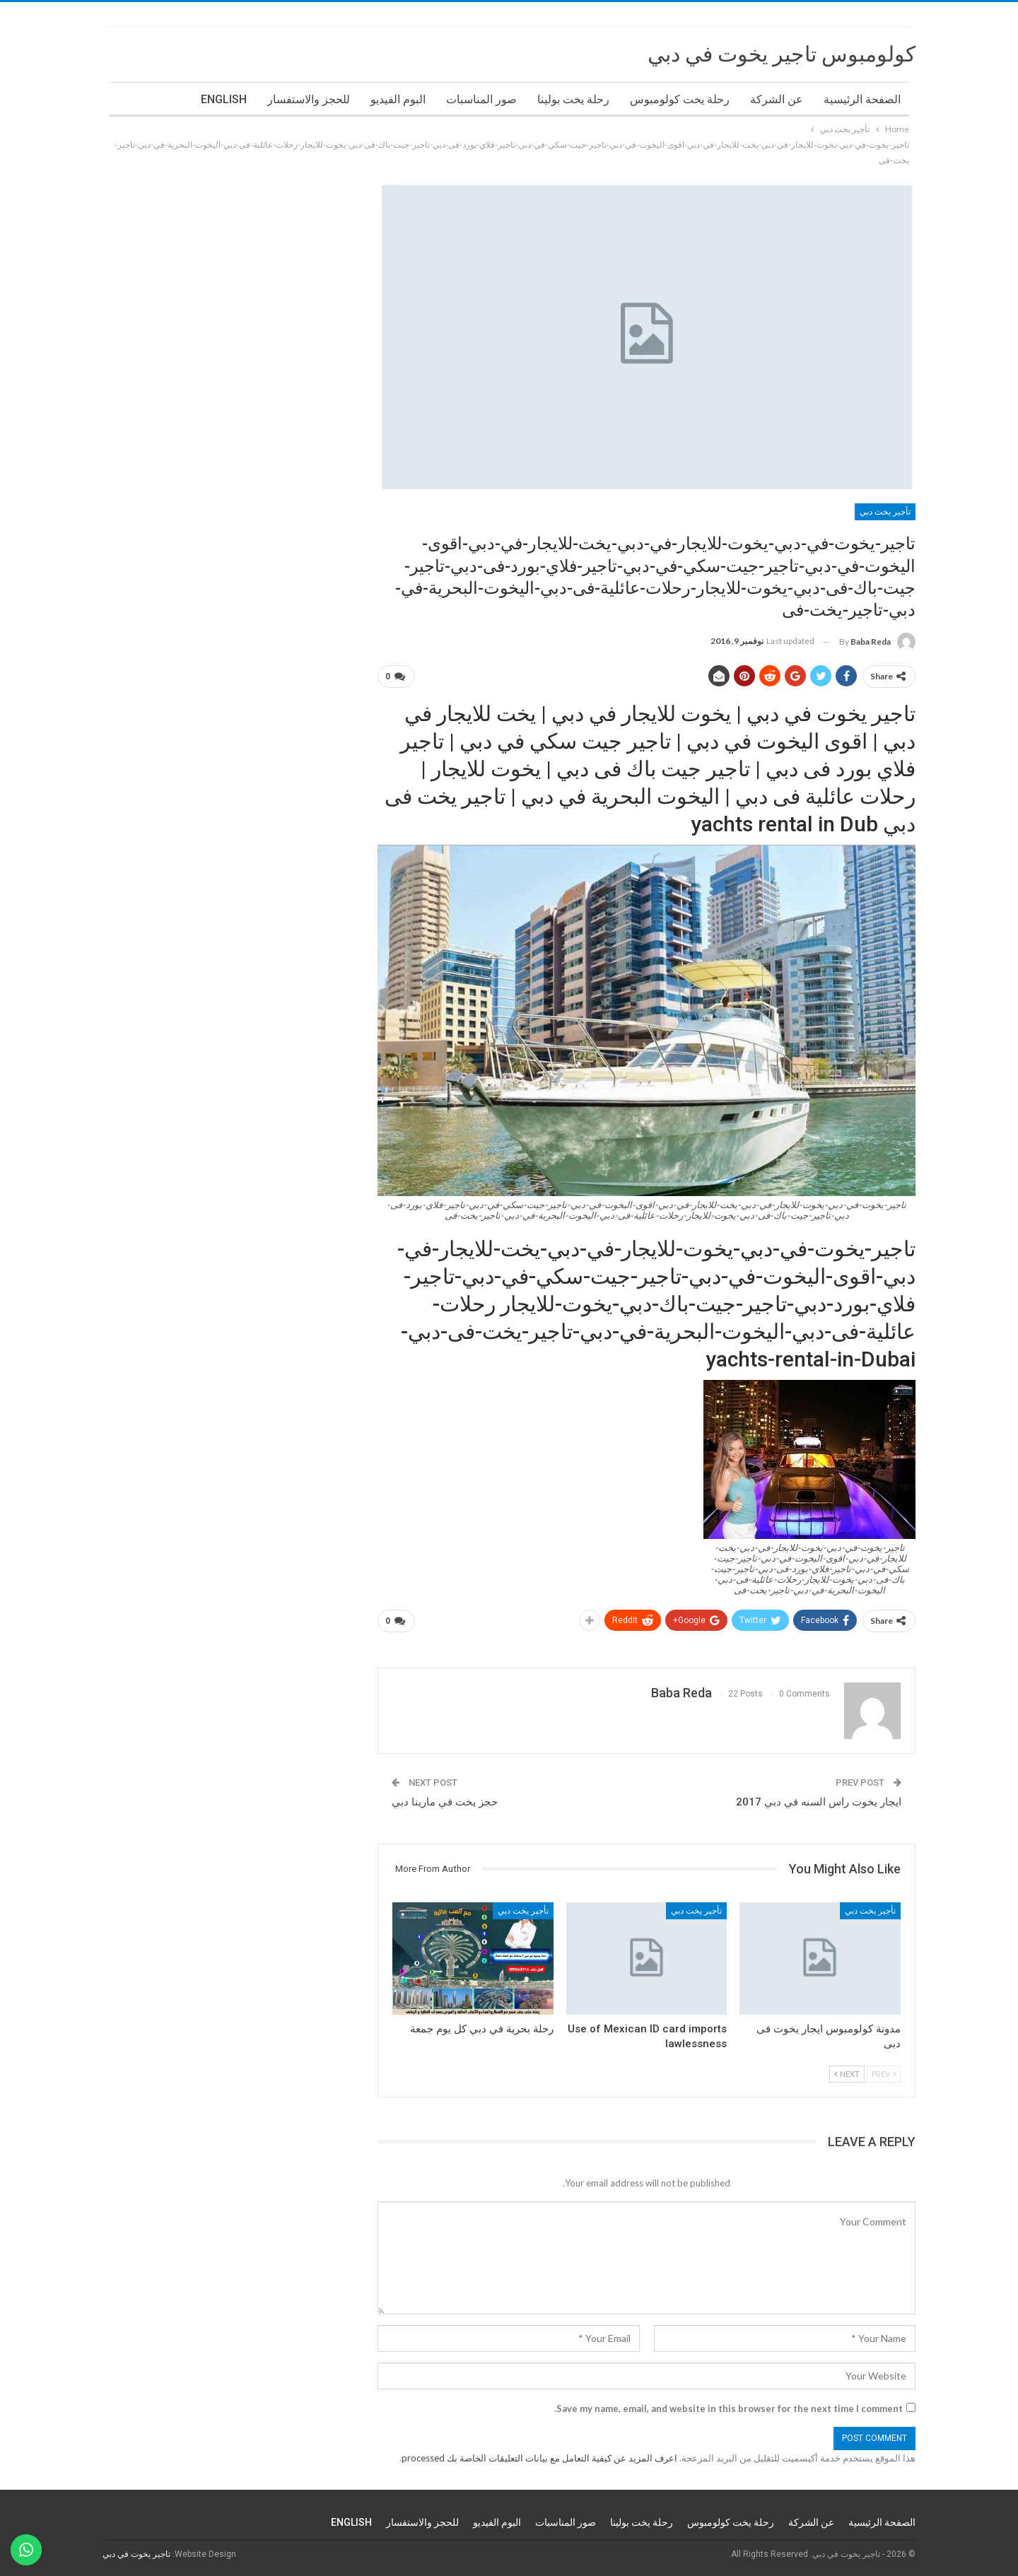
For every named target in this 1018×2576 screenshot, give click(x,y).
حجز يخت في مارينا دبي (445, 1802)
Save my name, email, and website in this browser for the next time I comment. (728, 2408)
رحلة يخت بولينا (573, 99)
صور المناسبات (481, 99)
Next (847, 2073)
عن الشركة (776, 99)
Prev (884, 2073)
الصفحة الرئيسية (862, 99)
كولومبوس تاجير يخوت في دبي (781, 54)
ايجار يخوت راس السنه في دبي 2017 (818, 1802)
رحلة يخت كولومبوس (680, 99)
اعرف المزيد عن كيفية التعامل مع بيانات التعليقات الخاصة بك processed (539, 2458)
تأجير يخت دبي (885, 512)
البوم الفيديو (398, 99)
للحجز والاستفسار (308, 99)
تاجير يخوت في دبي (136, 2554)
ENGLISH (224, 99)
